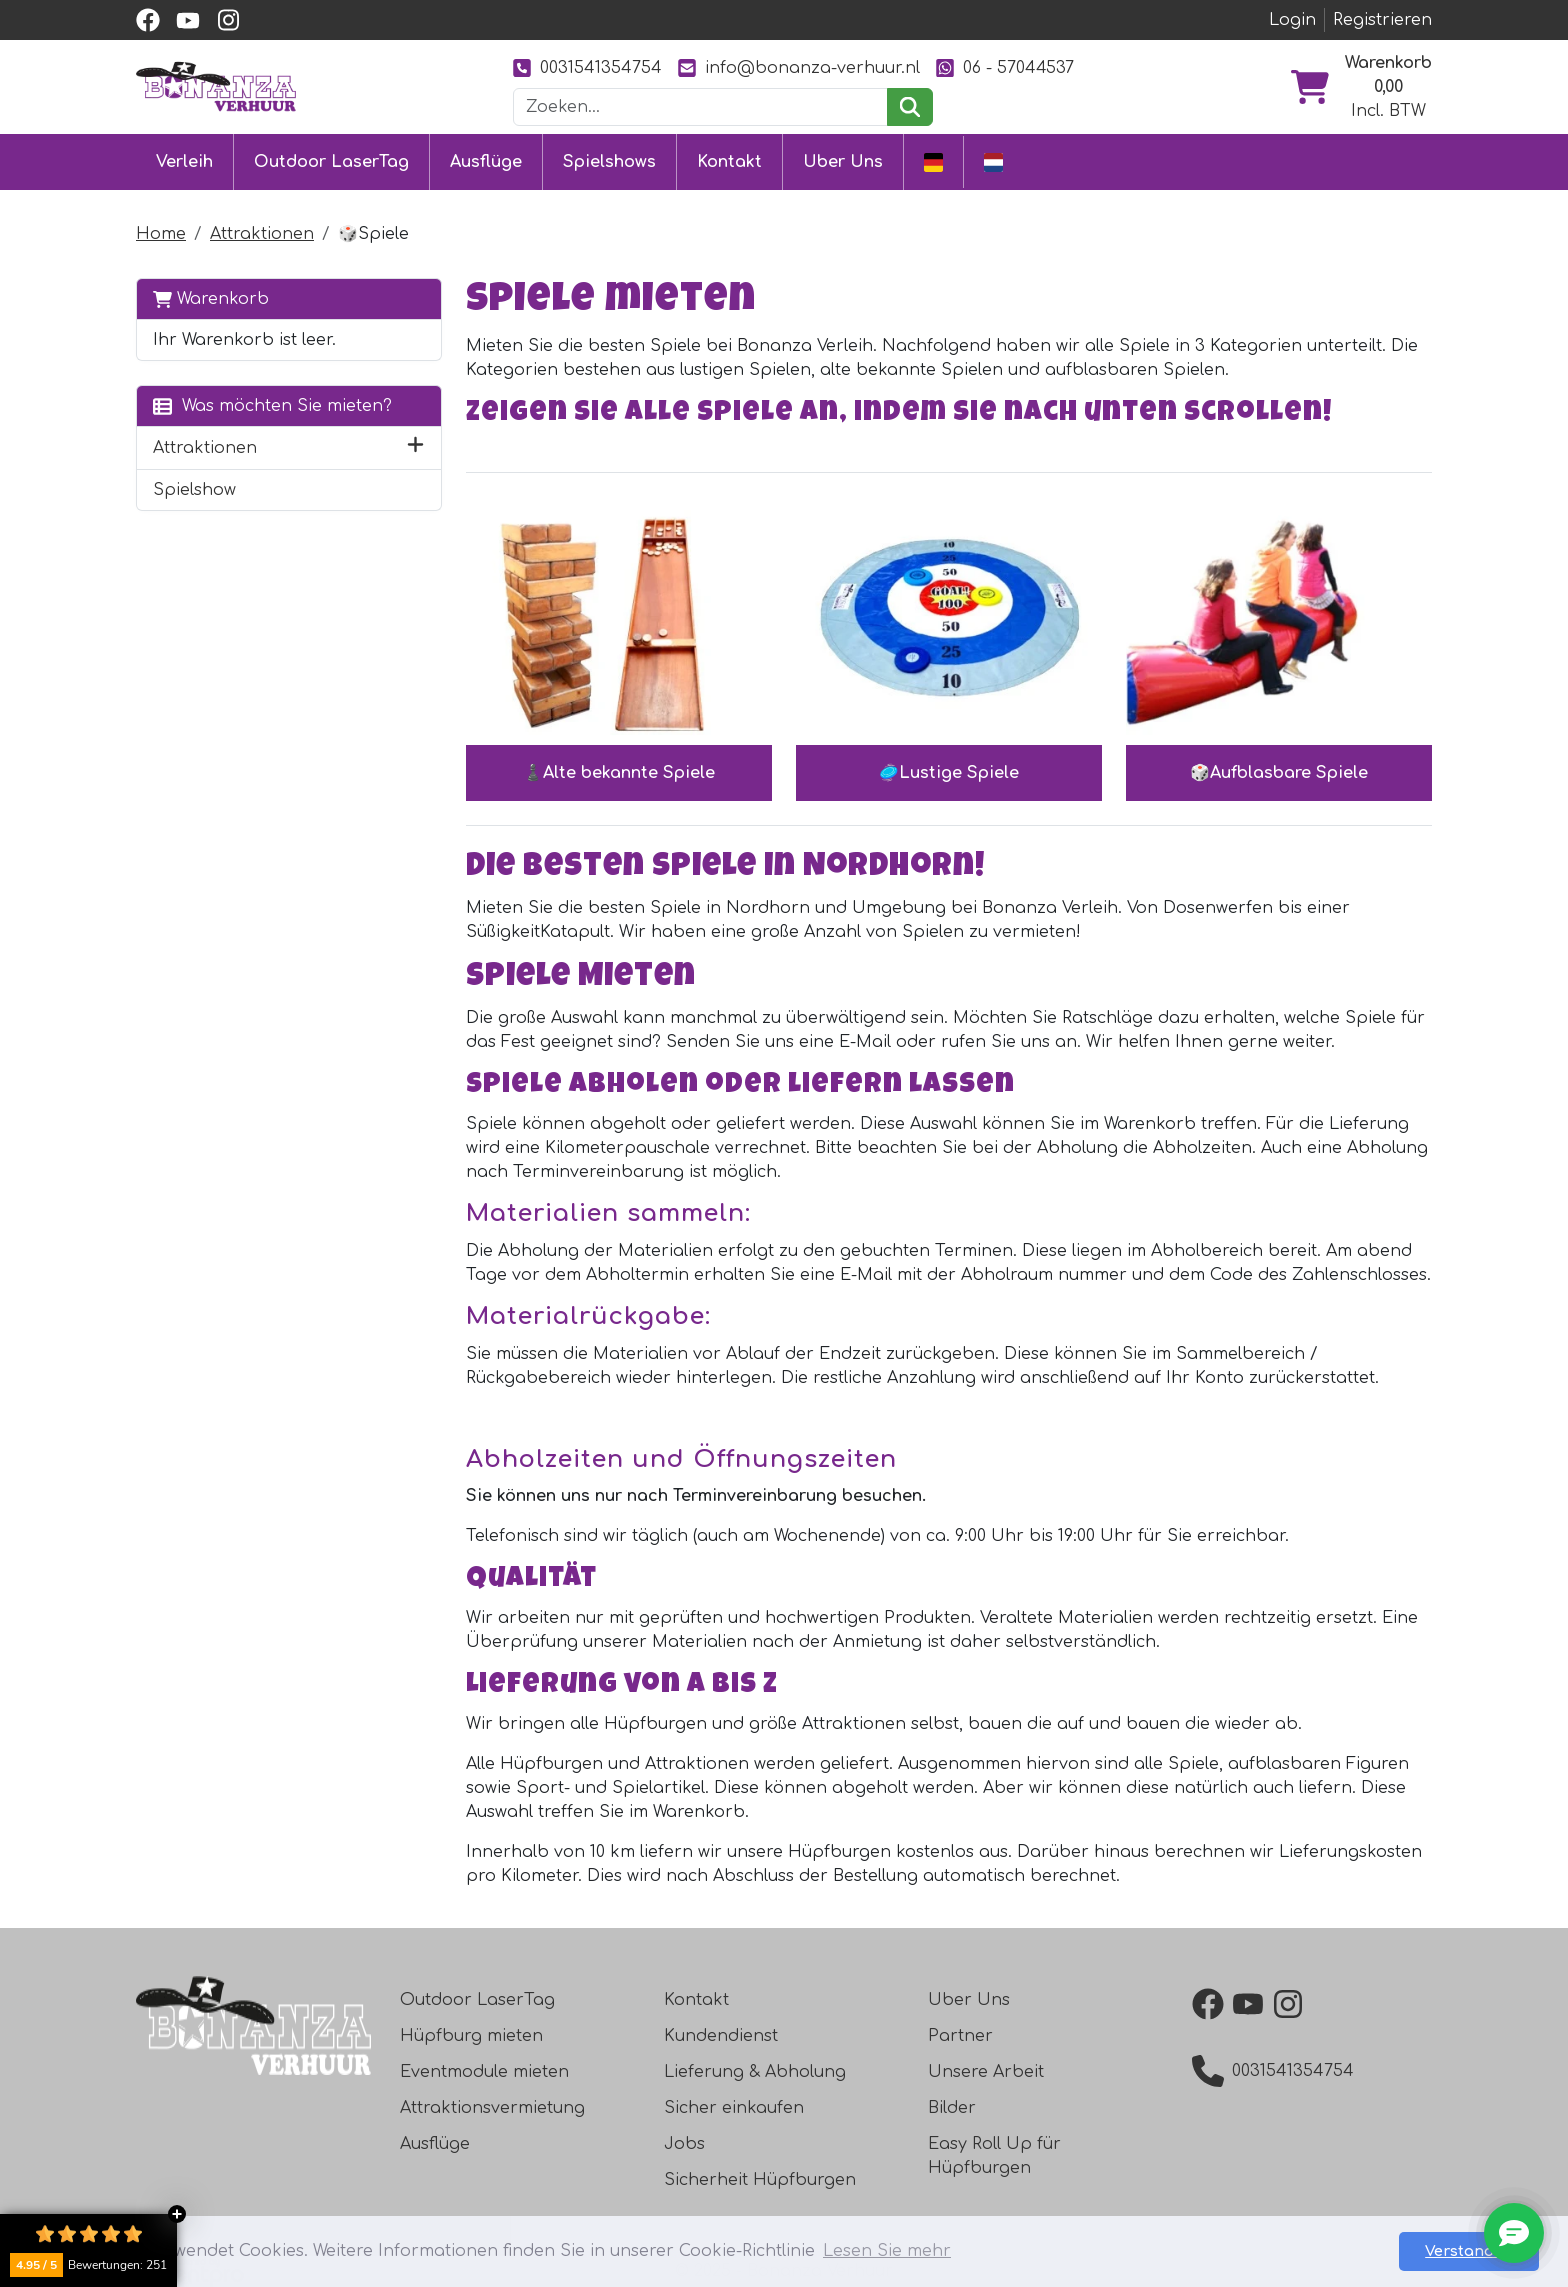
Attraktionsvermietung (492, 2108)
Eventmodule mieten (484, 2072)
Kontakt (729, 162)
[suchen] (909, 107)
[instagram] (228, 20)
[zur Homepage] (216, 86)
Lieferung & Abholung (755, 2072)
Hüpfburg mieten (471, 2036)
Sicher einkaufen (734, 2108)
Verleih (184, 162)
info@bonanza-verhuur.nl (799, 67)
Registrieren (1382, 20)
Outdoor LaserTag (331, 162)
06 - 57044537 (1005, 67)
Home (161, 234)
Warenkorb (211, 298)
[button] (415, 448)
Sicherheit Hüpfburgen (760, 2180)
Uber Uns (843, 162)
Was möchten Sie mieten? (272, 405)
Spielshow (194, 490)
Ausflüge (486, 162)
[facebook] (148, 20)
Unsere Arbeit (986, 2072)
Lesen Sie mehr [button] (887, 2251)
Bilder (952, 2108)
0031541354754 (587, 67)
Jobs (684, 2144)
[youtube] (188, 20)
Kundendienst (721, 2036)
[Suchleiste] (701, 107)
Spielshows (609, 162)
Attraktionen (262, 234)
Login (1292, 20)
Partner (960, 2036)
